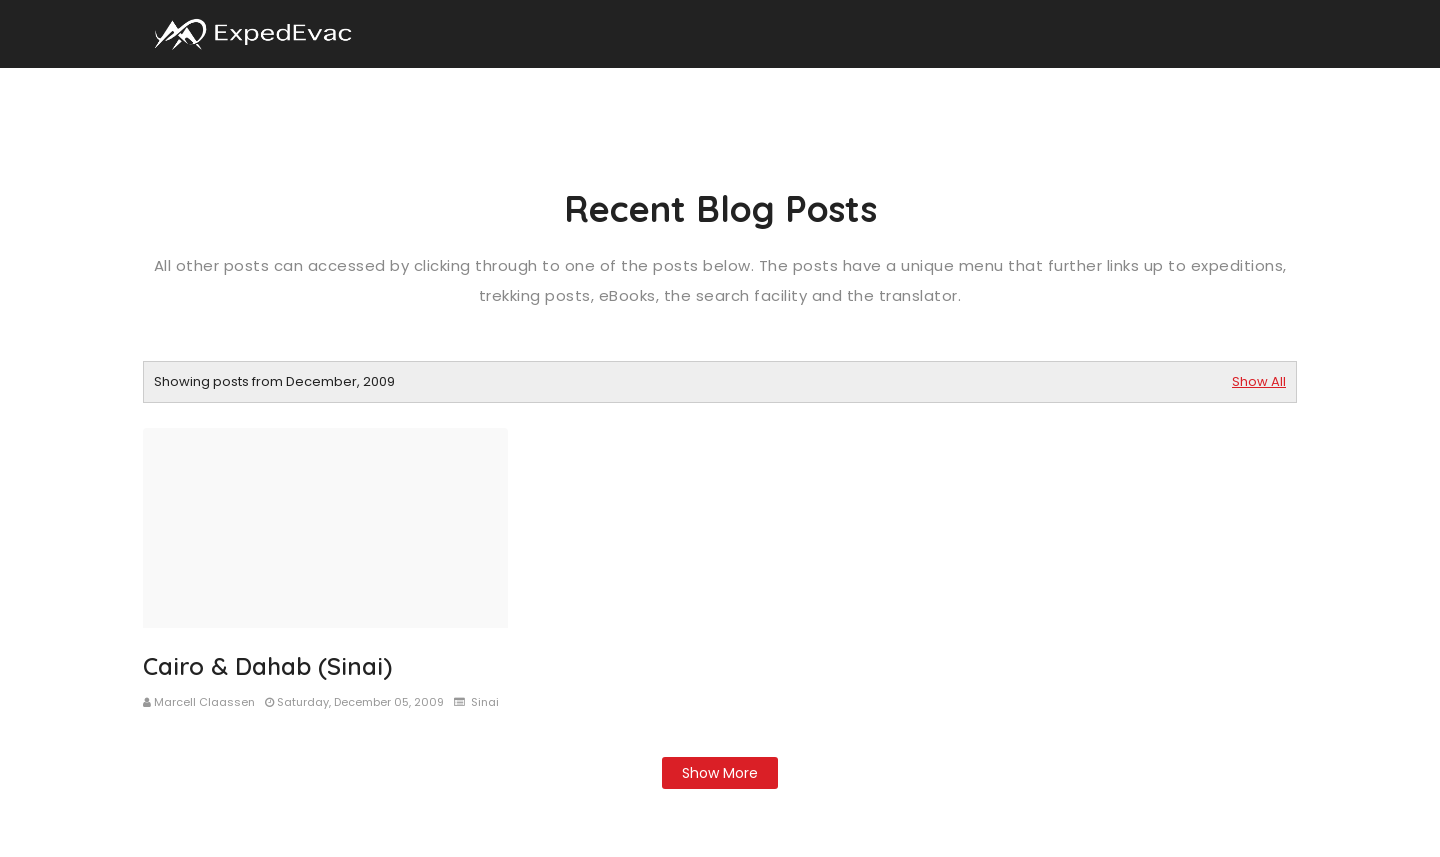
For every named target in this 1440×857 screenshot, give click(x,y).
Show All (1259, 381)
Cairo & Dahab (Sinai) (267, 666)
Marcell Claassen (204, 702)
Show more (720, 773)
